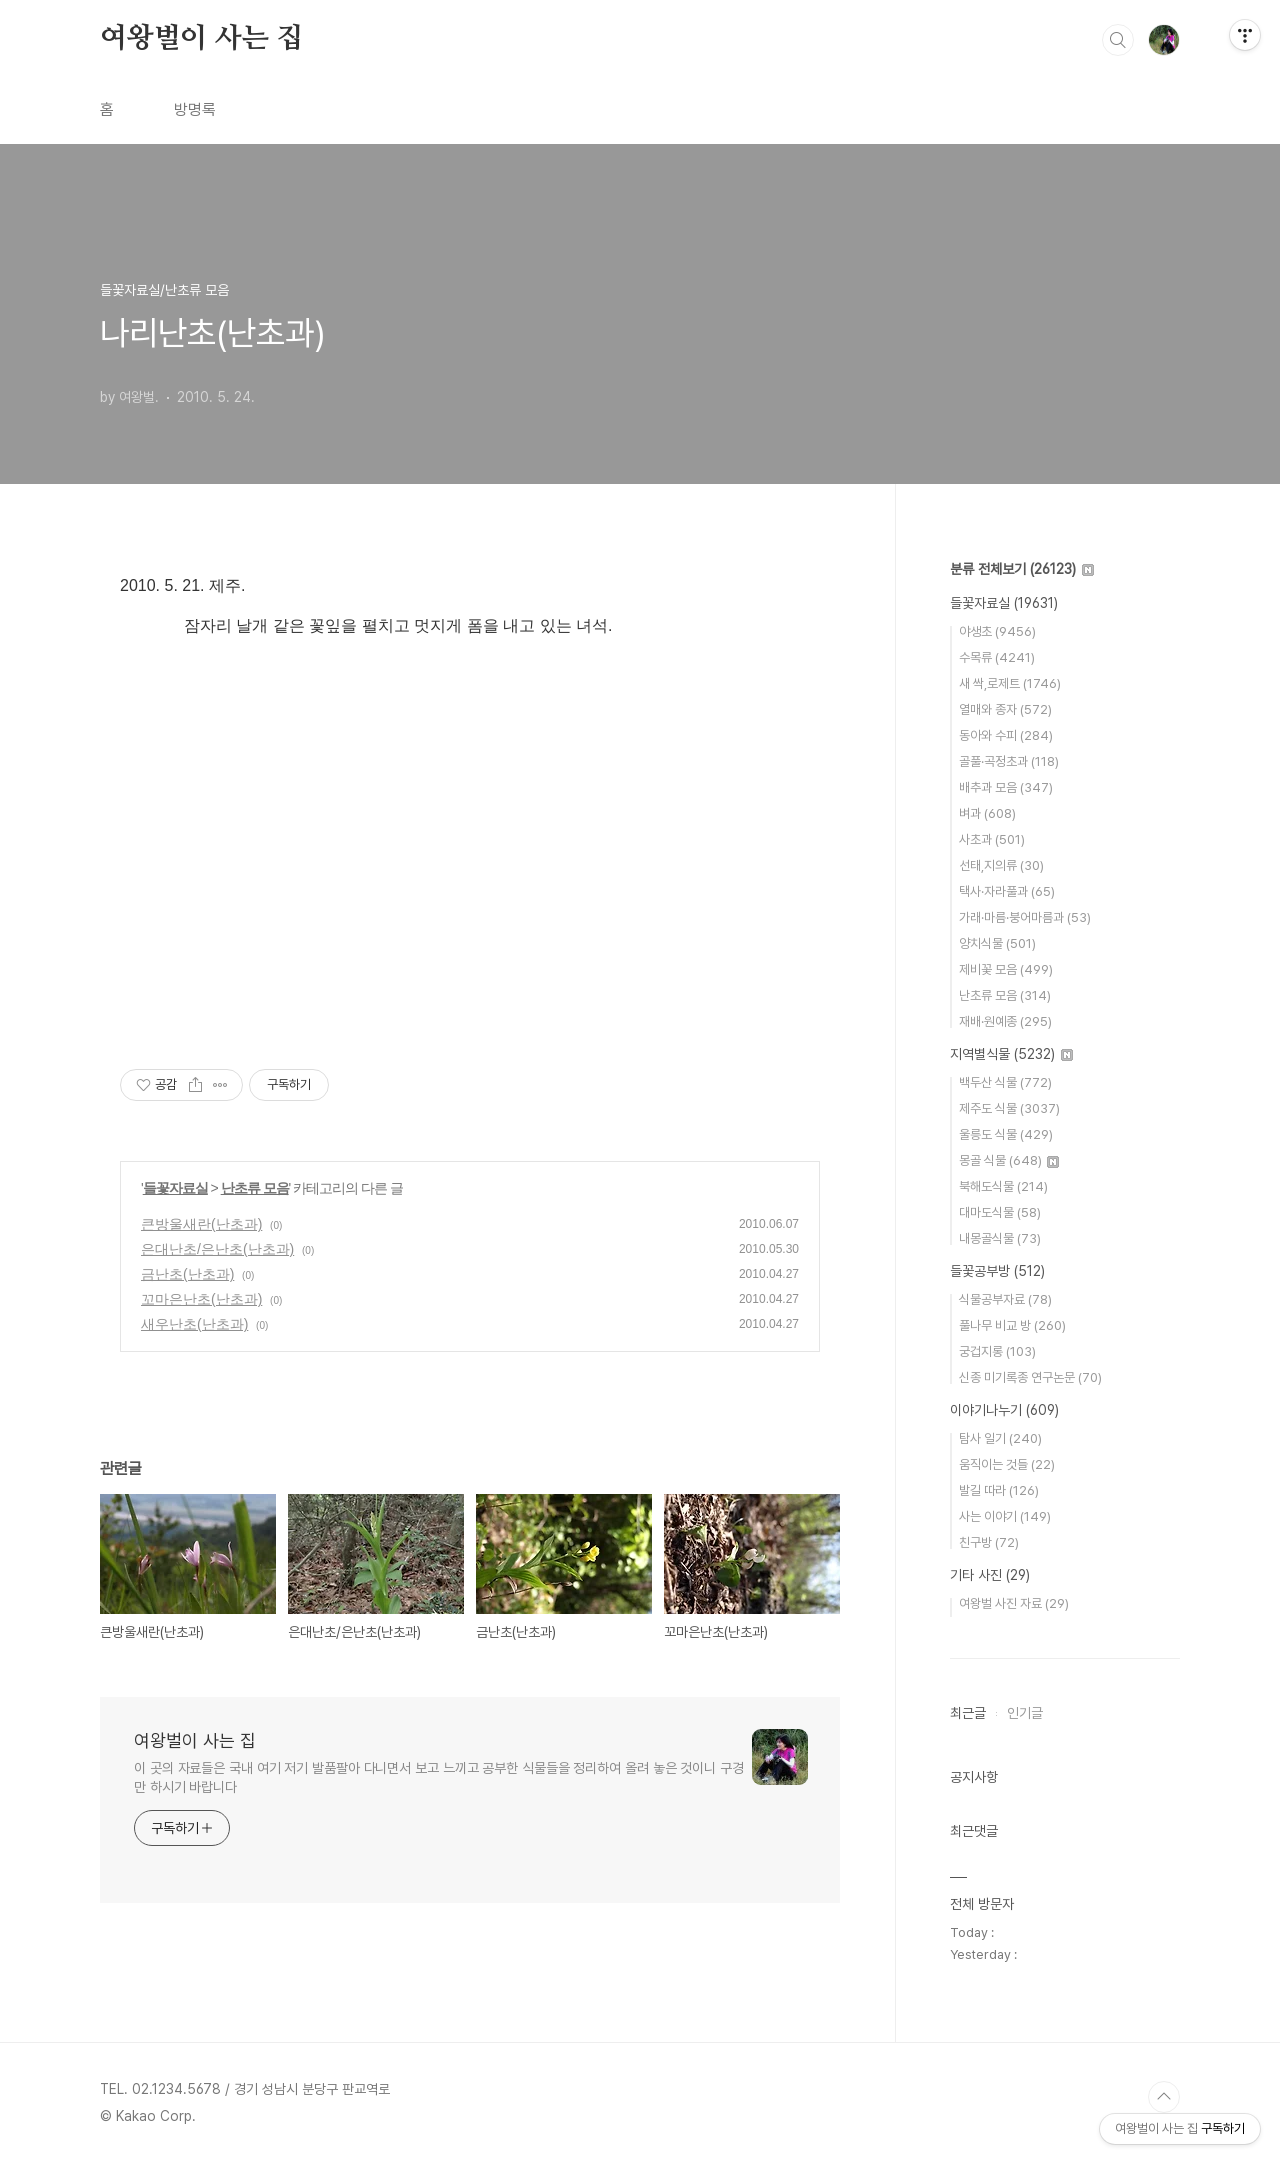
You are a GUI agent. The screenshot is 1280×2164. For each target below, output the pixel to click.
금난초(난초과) (187, 1274)
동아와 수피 (1006, 735)
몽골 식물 (1009, 1160)
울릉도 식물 (1006, 1134)
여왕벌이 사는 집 (201, 39)
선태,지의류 (1001, 865)
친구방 (989, 1542)
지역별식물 (1011, 1054)
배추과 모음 (1006, 787)
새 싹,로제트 (1010, 683)
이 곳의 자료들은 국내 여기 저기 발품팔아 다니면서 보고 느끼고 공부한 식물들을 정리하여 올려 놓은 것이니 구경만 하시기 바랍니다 (439, 1777)
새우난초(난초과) (194, 1324)
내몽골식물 (1000, 1238)
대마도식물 (1000, 1212)
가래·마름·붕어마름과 (1025, 917)
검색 (1118, 40)
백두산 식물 (1005, 1082)
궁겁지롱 (997, 1351)
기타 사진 (990, 1575)
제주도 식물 (1009, 1108)
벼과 (987, 813)
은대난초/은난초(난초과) (217, 1249)
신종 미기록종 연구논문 (1030, 1377)
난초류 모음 (255, 1188)
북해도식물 (1003, 1186)
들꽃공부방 (997, 1271)
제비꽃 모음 (1006, 969)
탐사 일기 (1000, 1438)
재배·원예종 (1005, 1021)
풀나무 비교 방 (1012, 1325)
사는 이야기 (1005, 1516)
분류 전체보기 (1022, 569)
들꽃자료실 (175, 1188)
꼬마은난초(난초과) (201, 1299)
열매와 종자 (1005, 709)
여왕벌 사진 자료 (1014, 1603)
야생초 (997, 631)
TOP (1164, 2097)
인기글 (1025, 1713)
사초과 (992, 839)
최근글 (968, 1713)
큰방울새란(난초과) (201, 1224)
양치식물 (997, 943)
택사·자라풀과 (1007, 891)
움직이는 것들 (1007, 1464)
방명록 (195, 109)
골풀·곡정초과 (1009, 761)
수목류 (997, 657)
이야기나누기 (1004, 1410)
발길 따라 (999, 1490)
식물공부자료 (1005, 1299)
